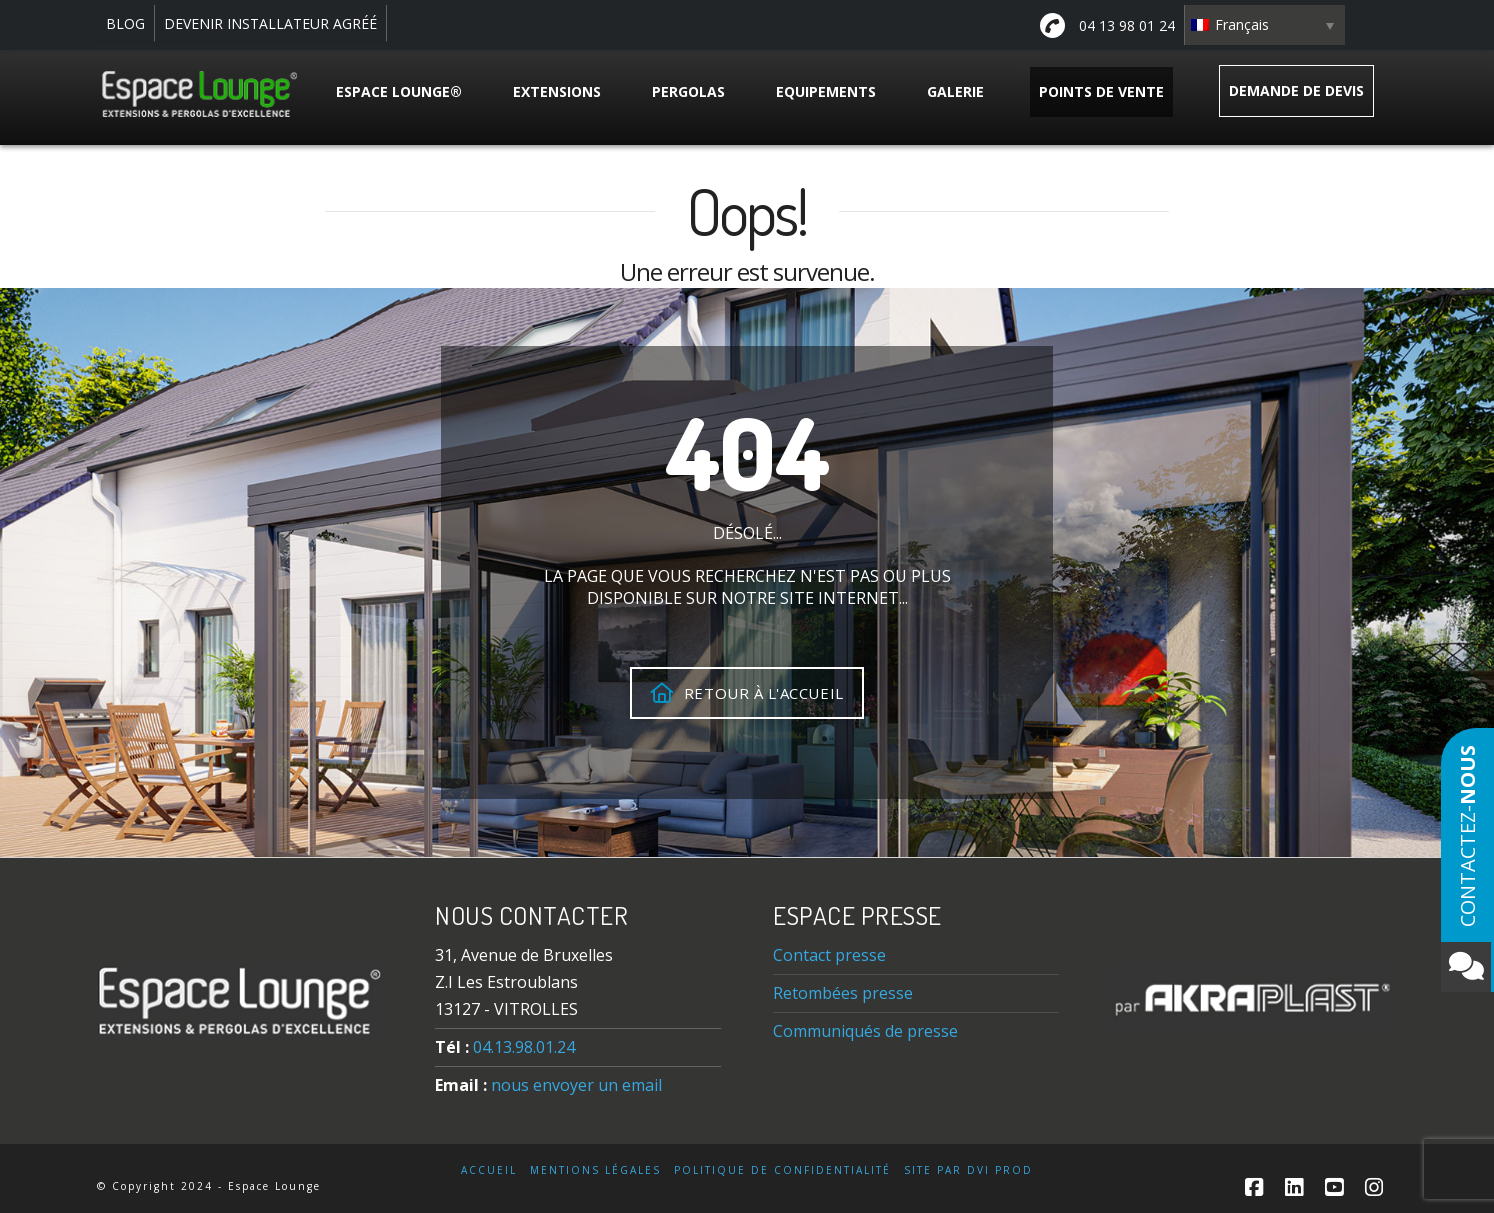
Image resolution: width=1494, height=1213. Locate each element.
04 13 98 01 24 (1107, 25)
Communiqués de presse (865, 1031)
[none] (1265, 25)
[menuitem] (1265, 25)
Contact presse (829, 955)
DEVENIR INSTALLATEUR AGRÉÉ (270, 23)
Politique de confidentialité (782, 1170)
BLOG (125, 23)
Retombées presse (843, 993)
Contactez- (1466, 868)
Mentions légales (595, 1170)
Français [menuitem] (1242, 24)
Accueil (489, 1170)
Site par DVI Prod (968, 1170)
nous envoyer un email (576, 1085)
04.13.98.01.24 (524, 1047)
